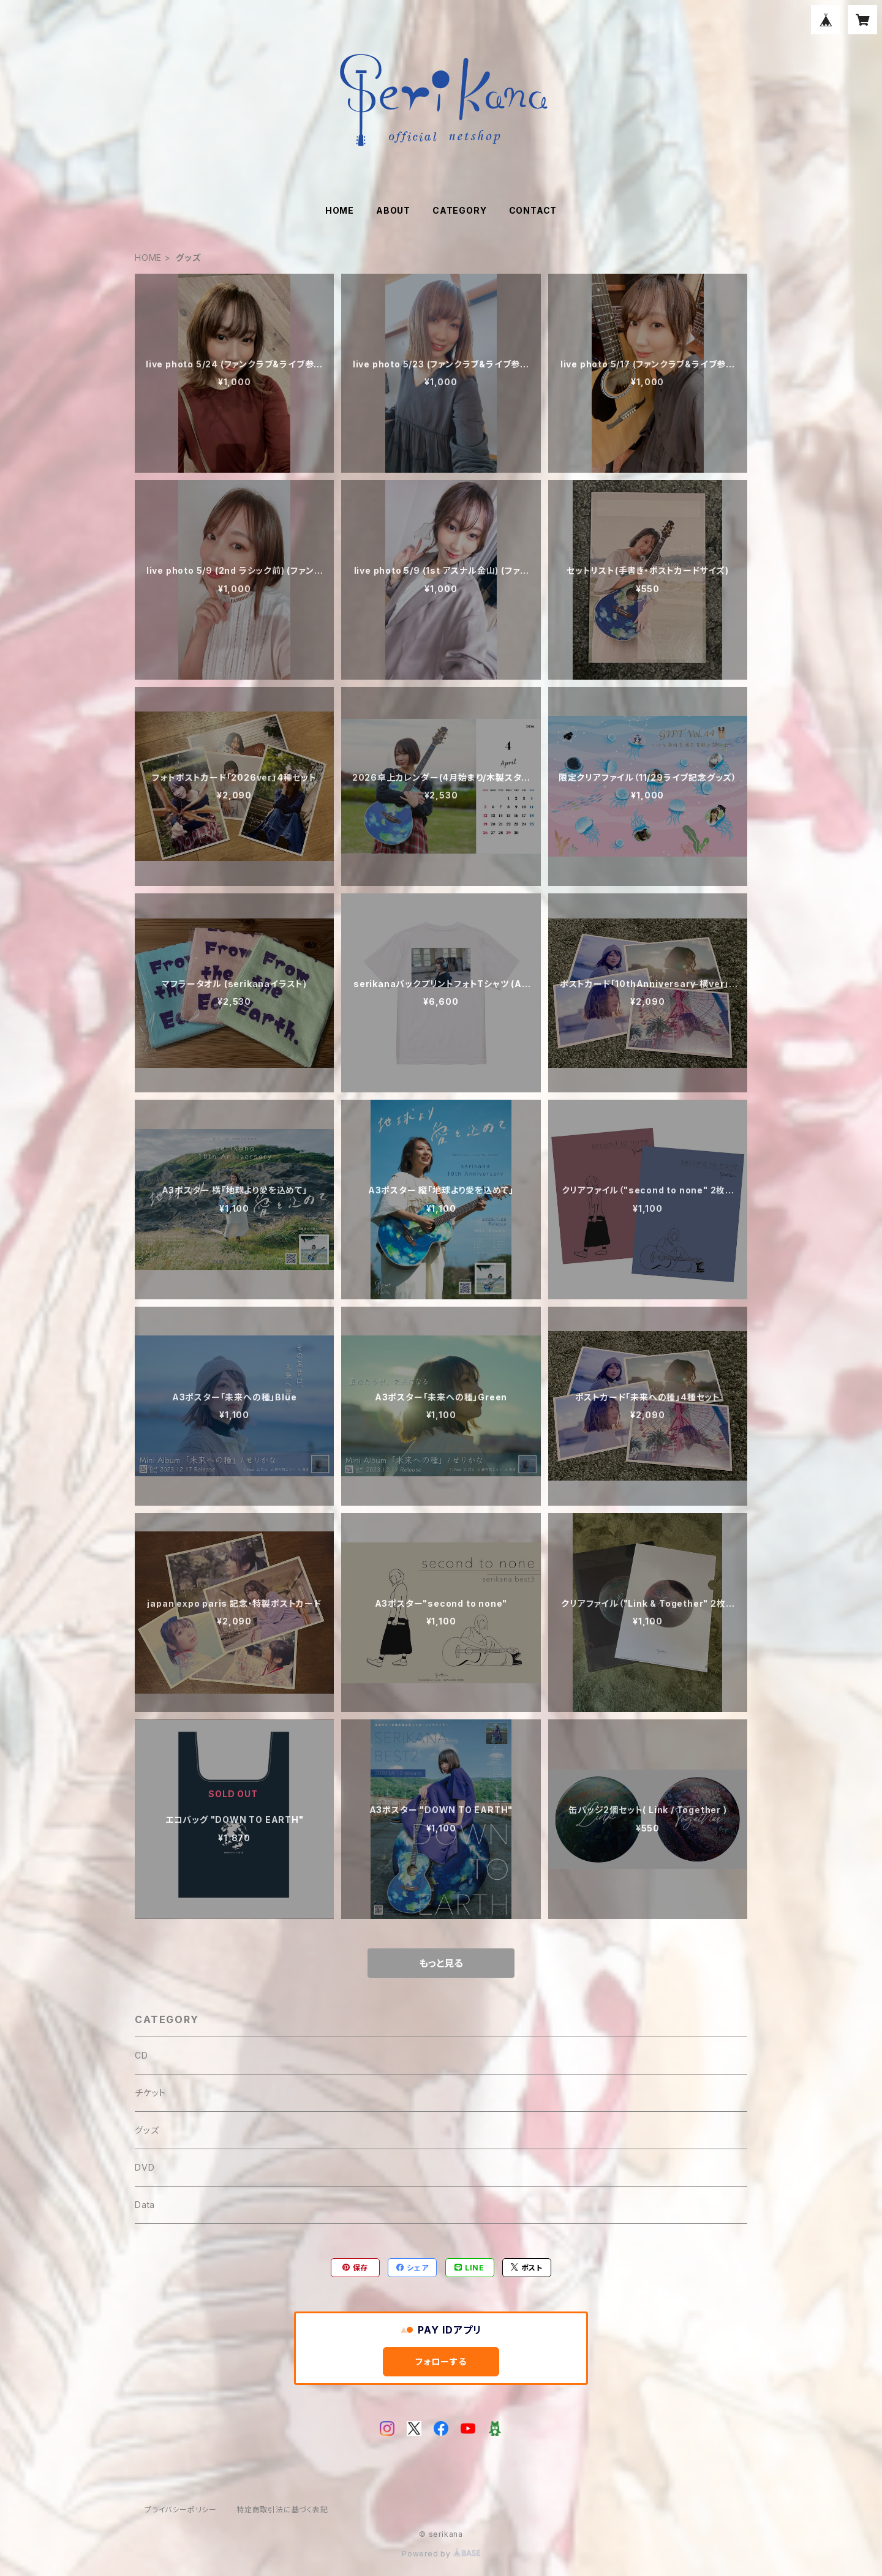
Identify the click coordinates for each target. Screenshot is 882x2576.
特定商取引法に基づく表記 (282, 2509)
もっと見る (441, 1963)
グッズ (147, 2130)
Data (145, 2204)
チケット (150, 2092)
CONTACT (533, 210)
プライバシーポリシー (181, 2509)
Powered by (441, 2553)
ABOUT (393, 210)
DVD (144, 2167)
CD (141, 2055)
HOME (339, 210)
